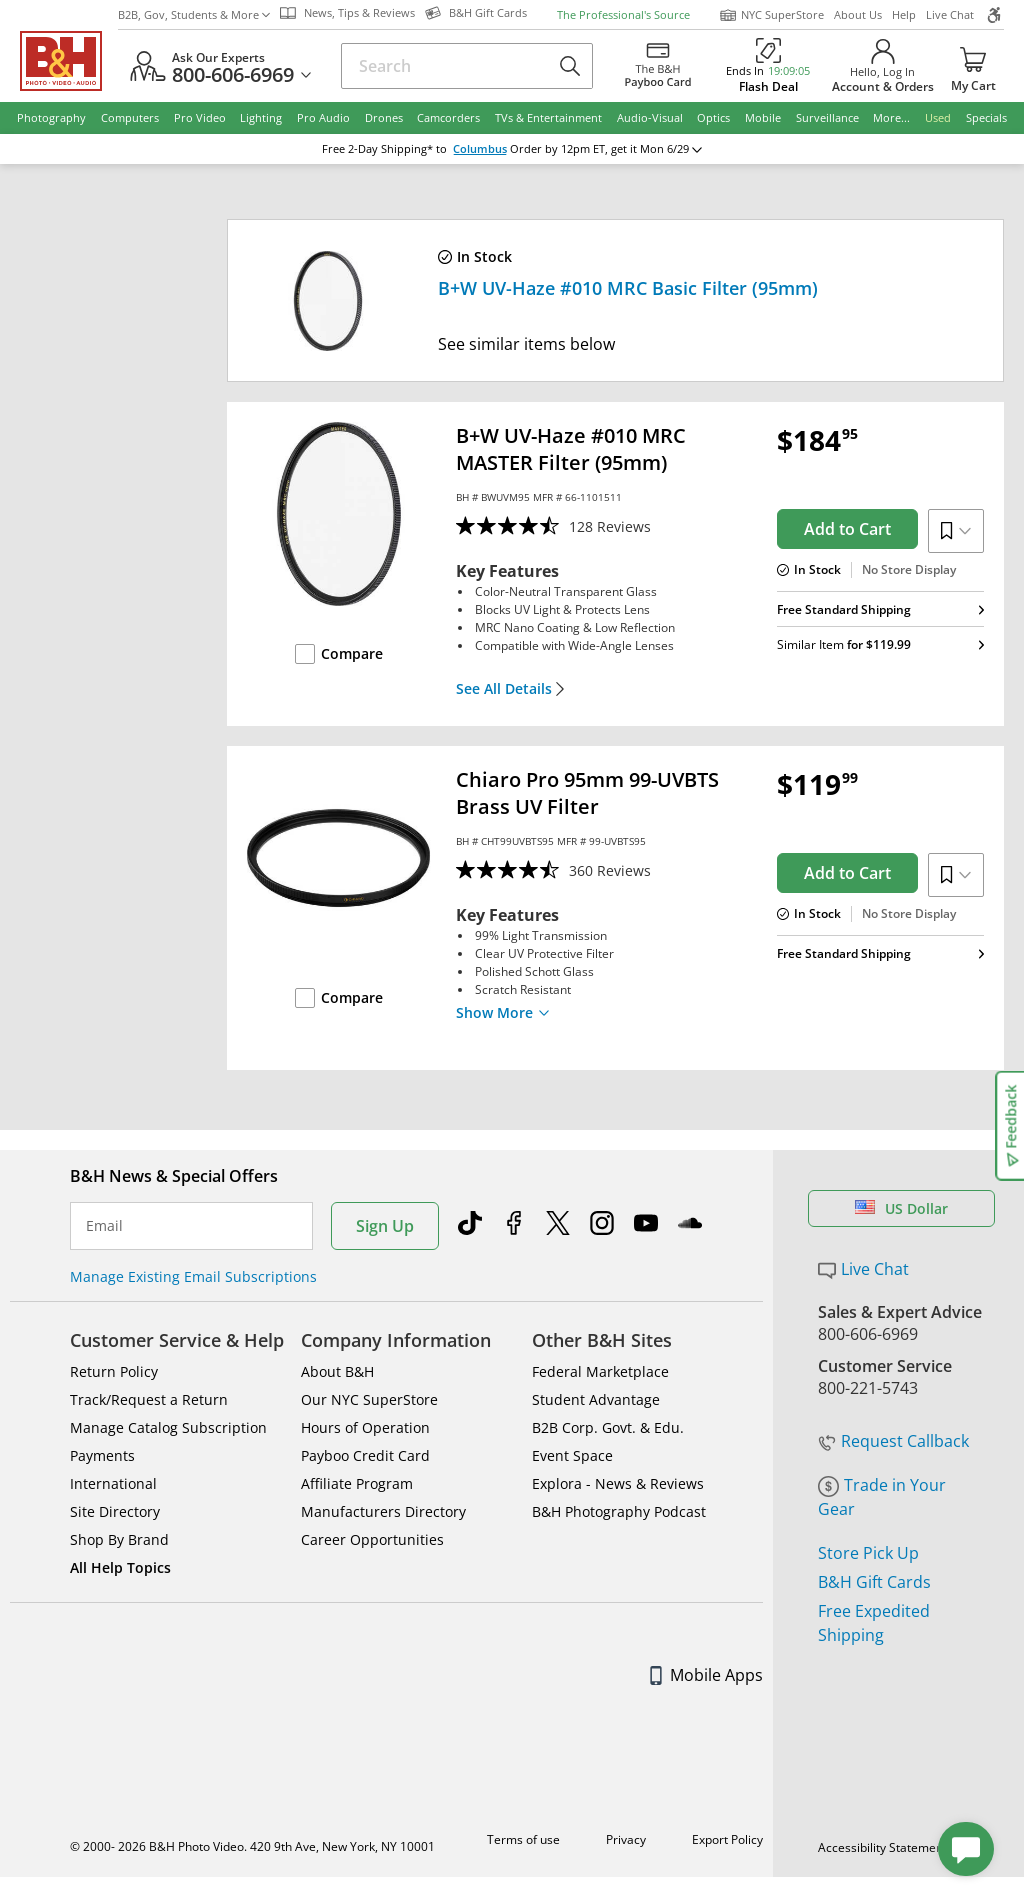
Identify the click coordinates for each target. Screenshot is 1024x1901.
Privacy (626, 1839)
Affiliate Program (357, 1483)
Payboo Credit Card (365, 1455)
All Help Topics (120, 1567)
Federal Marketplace (600, 1371)
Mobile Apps (706, 1675)
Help (904, 14)
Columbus (480, 149)
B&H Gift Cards (874, 1582)
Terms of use (523, 1839)
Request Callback (893, 1441)
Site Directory (115, 1511)
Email (104, 1226)
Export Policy (727, 1839)
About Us (858, 14)
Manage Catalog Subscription (168, 1427)
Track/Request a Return (149, 1399)
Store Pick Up (868, 1553)
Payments (102, 1455)
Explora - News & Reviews (618, 1483)
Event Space (572, 1455)
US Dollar (901, 1208)
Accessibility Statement (882, 1847)
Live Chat (950, 14)
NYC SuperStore (771, 15)
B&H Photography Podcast (619, 1511)
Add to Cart (847, 529)
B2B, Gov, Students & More (194, 14)
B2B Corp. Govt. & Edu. (608, 1427)
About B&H (337, 1371)
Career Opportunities (372, 1539)
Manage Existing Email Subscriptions (193, 1276)
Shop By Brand (119, 1539)
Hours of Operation (365, 1427)
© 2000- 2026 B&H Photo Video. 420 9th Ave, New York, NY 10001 (252, 1846)
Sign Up (385, 1226)
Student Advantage (596, 1399)
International (113, 1483)
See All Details (510, 689)
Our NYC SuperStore (369, 1399)
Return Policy (114, 1371)
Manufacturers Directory (383, 1511)
